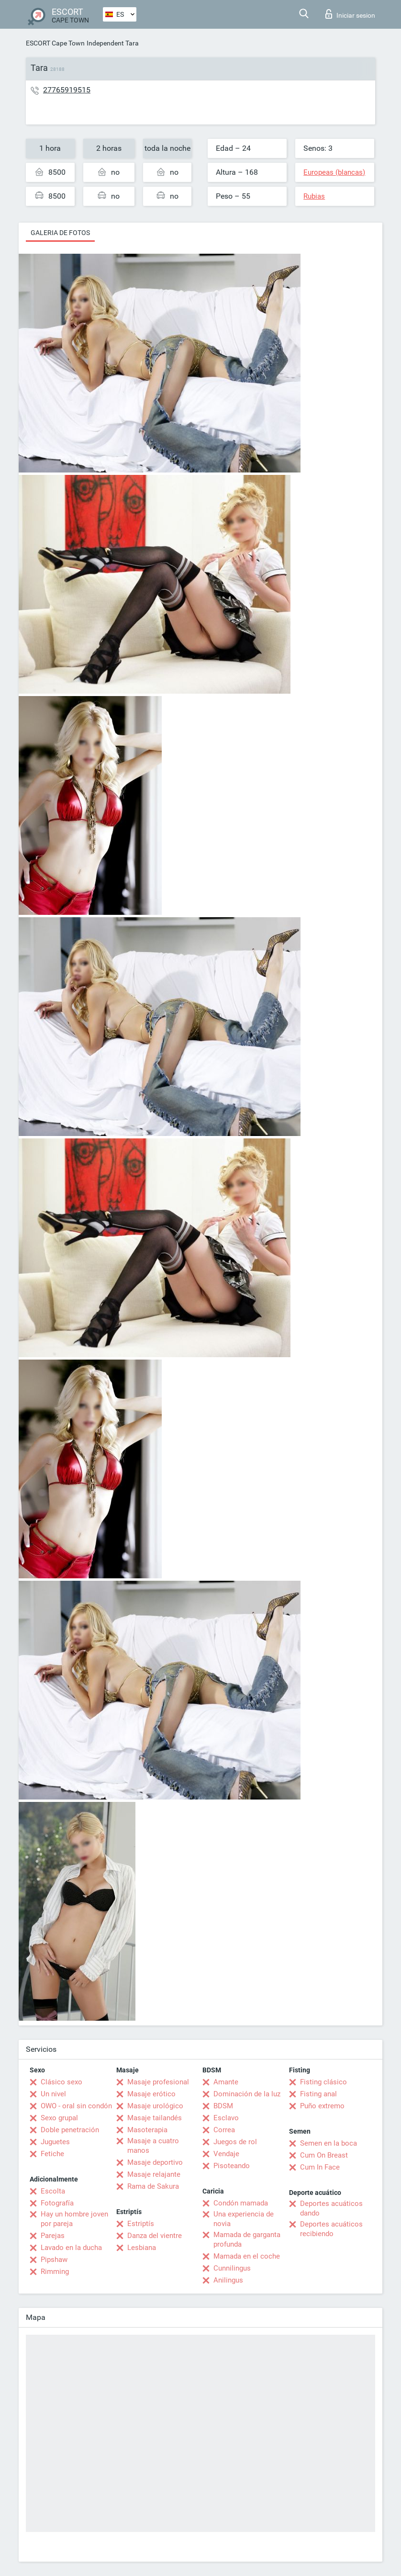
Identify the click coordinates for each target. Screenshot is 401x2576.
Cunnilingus (232, 2268)
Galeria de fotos (60, 232)
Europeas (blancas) (334, 172)
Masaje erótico (151, 2094)
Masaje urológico (155, 2106)
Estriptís (140, 2223)
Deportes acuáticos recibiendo (331, 2229)
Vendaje (226, 2153)
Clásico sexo (61, 2082)
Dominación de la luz (246, 2094)
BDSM (223, 2106)
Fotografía (57, 2203)
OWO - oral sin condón (76, 2106)
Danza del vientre (154, 2235)
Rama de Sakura (153, 2186)
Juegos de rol (235, 2141)
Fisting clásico (323, 2082)
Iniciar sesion (350, 14)
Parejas (53, 2235)
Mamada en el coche (246, 2256)
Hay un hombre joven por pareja (74, 2219)
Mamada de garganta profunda (246, 2239)
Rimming (55, 2271)
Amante (225, 2082)
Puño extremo (322, 2106)
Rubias (314, 196)
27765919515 (66, 89)
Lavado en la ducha (71, 2247)
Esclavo (226, 2118)
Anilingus (228, 2280)
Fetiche (52, 2153)
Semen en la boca (328, 2143)
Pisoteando (231, 2165)
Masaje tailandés (154, 2118)
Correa (224, 2130)
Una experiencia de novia (243, 2219)
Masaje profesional (158, 2082)
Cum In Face (320, 2167)
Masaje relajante (153, 2174)
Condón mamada (240, 2203)
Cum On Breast (324, 2155)
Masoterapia (147, 2130)
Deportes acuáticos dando (331, 2208)
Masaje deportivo (155, 2162)
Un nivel (53, 2094)
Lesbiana (141, 2247)
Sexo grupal (59, 2118)
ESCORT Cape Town (55, 43)
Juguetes (55, 2141)
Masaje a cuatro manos (153, 2146)
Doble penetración (70, 2130)
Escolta (53, 2191)
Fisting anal (318, 2094)
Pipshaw (54, 2259)
